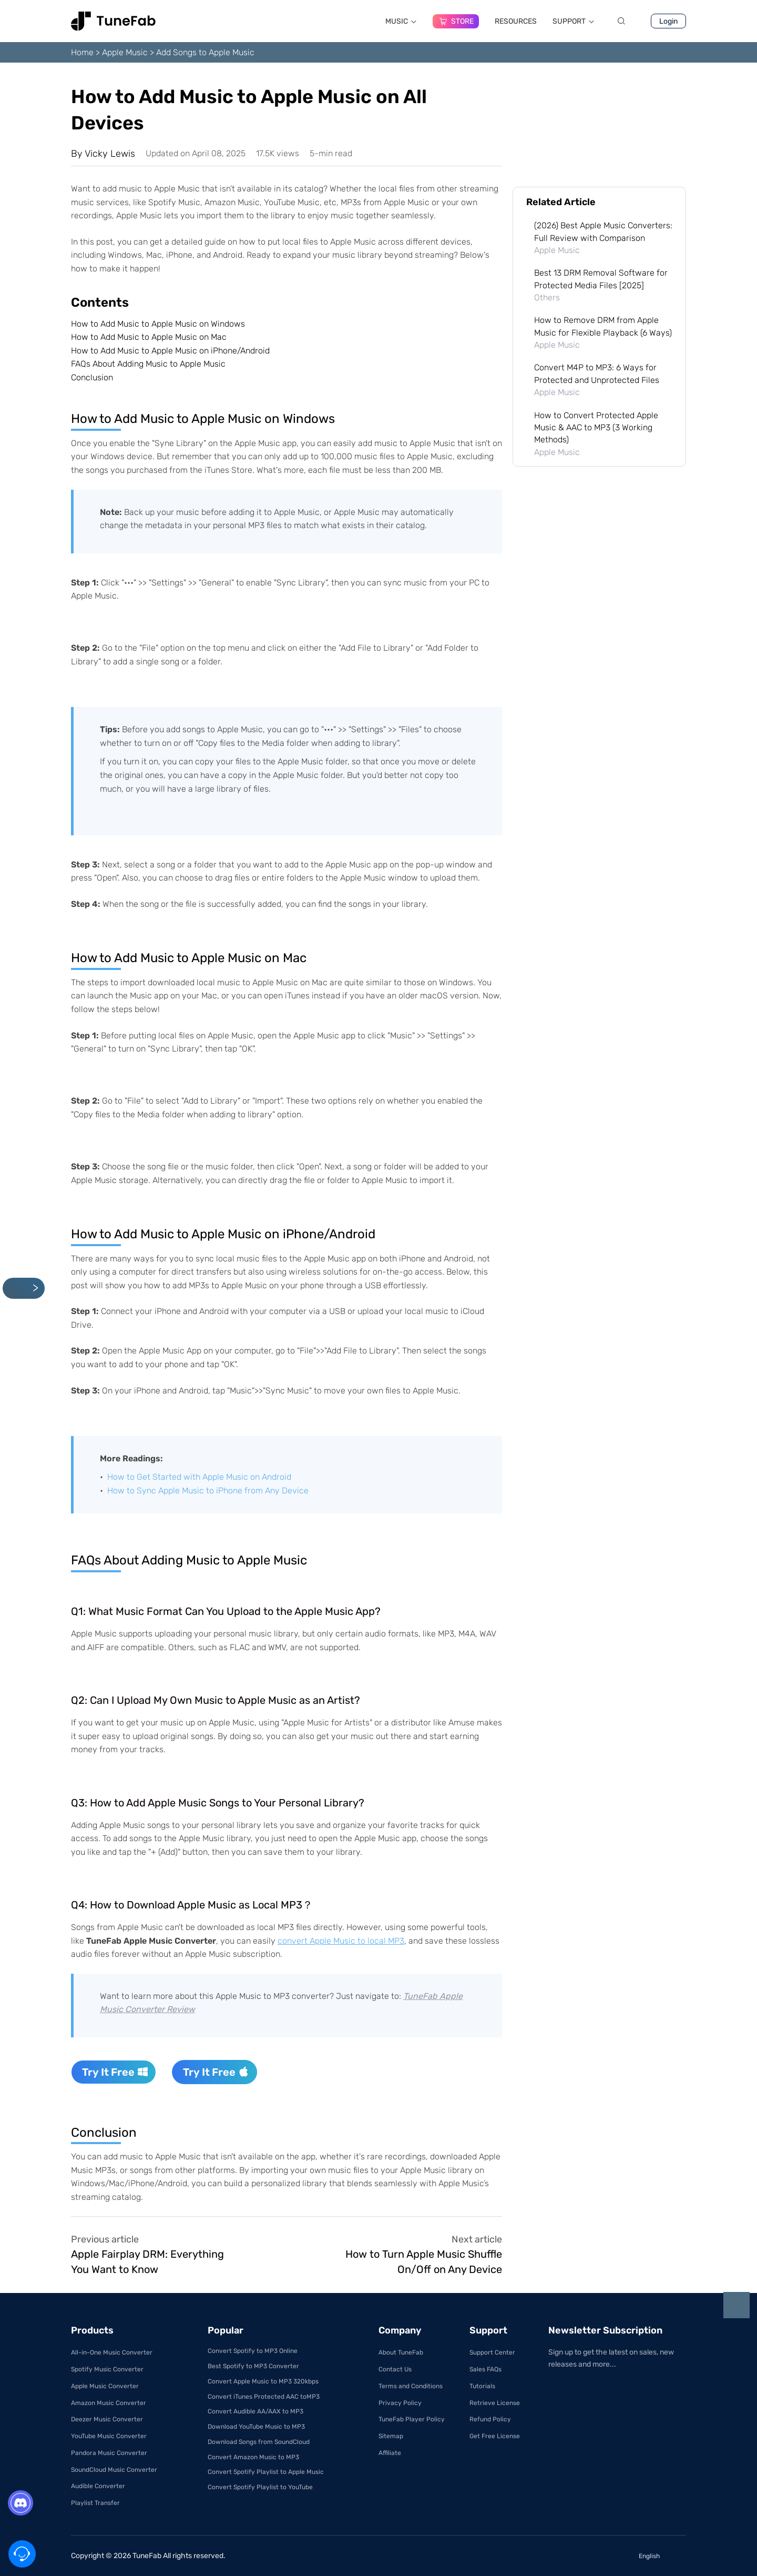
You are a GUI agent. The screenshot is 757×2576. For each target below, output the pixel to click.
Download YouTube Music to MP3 (256, 2426)
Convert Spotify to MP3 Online (253, 2351)
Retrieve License (494, 2403)
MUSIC (401, 21)
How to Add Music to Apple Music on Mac (149, 337)
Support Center (492, 2352)
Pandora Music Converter (109, 2453)
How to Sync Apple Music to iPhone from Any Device (208, 1491)
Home (82, 52)
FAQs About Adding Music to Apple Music (148, 364)
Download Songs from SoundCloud (259, 2442)
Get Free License (494, 2436)
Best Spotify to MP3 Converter (253, 2366)
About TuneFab (400, 2352)
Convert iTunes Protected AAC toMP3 (264, 2396)
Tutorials (482, 2386)
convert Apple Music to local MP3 (341, 1941)
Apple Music (125, 52)
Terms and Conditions (410, 2386)
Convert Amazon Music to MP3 (253, 2457)
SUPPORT (574, 21)
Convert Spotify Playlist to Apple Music (266, 2472)
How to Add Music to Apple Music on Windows (158, 324)
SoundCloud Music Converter (114, 2469)
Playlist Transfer (95, 2503)
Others (547, 297)
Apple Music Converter (105, 2386)
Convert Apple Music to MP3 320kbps (263, 2381)
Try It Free (115, 2072)
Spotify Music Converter (107, 2369)
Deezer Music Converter (107, 2419)
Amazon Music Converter (108, 2403)
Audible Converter (98, 2486)
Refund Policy (490, 2419)
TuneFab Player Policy (411, 2419)
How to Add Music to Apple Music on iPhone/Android (170, 351)
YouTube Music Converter (109, 2436)
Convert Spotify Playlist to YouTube (260, 2487)
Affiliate (389, 2453)
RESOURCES (516, 21)
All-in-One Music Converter (111, 2352)
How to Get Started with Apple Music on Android (199, 1477)
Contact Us (395, 2369)
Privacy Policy (400, 2403)
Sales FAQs (485, 2369)
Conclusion (92, 377)
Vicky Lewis (110, 153)
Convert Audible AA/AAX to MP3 (255, 2411)
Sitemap (390, 2436)
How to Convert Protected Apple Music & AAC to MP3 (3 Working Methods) (596, 427)
